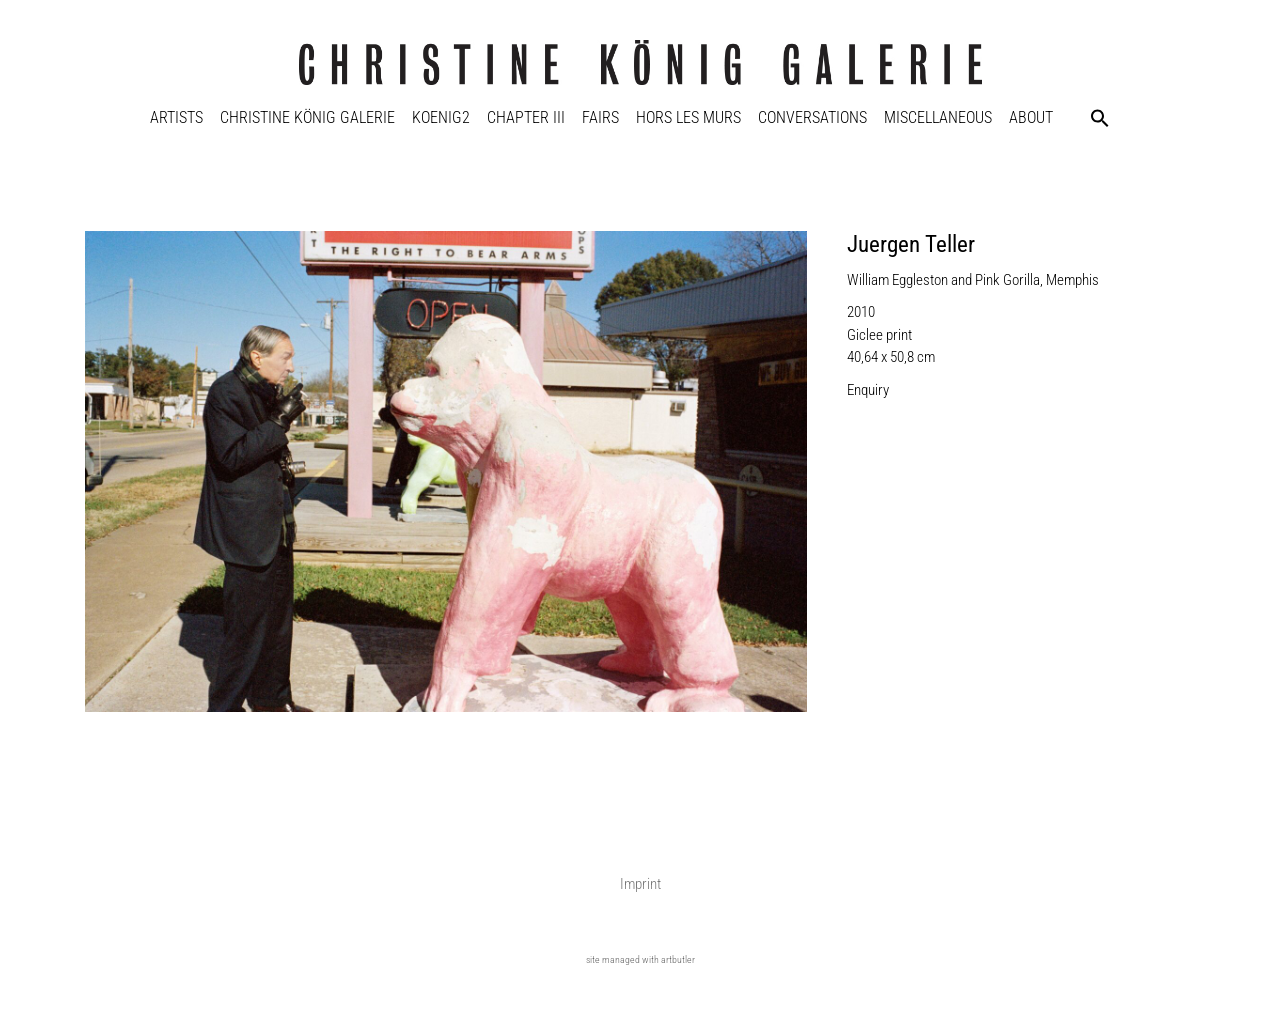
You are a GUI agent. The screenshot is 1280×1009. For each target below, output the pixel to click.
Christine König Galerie (307, 117)
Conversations (812, 117)
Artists (176, 117)
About (1031, 117)
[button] (1100, 118)
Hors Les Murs (688, 117)
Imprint (640, 884)
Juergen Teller (911, 244)
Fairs (600, 117)
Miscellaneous (938, 117)
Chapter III (526, 117)
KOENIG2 (441, 117)
